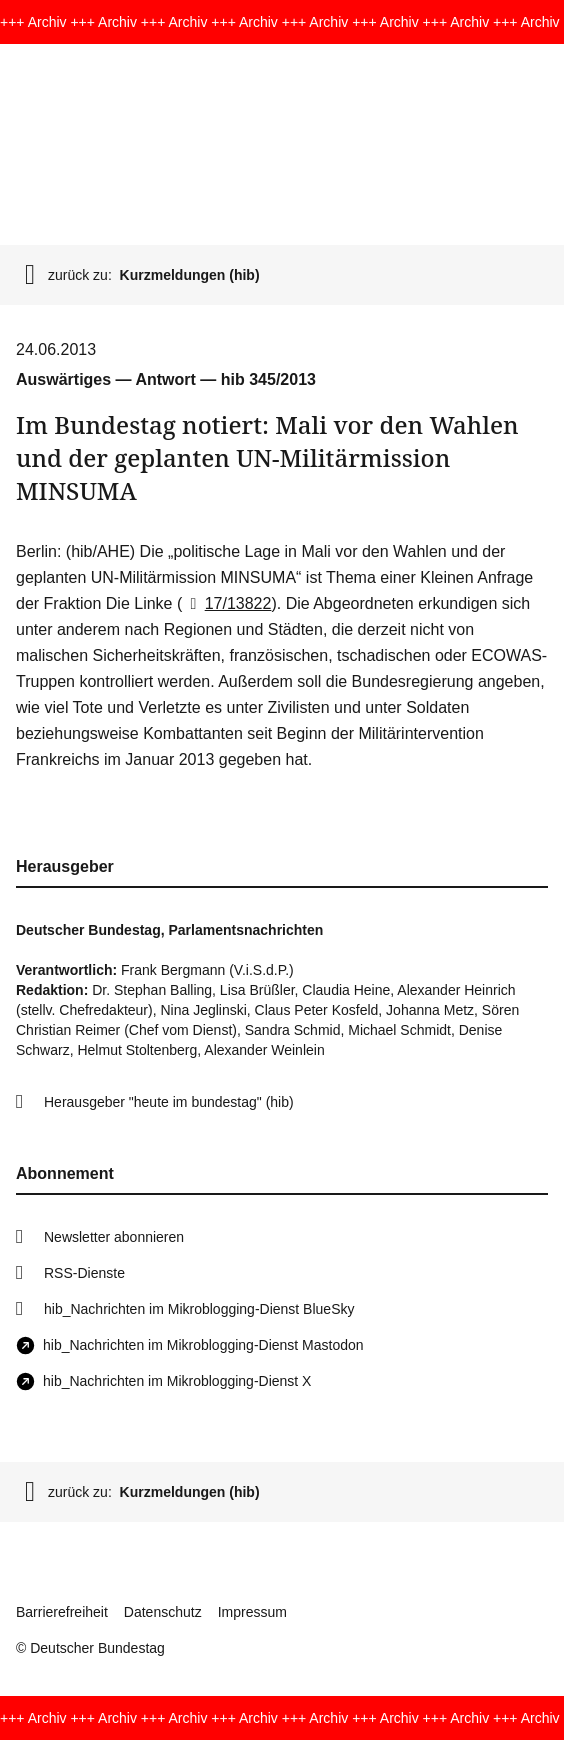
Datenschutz (163, 1612)
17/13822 (226, 603)
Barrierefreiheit (62, 1612)
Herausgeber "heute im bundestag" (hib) (169, 1102)
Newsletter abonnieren (114, 1237)
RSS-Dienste (84, 1273)
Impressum (252, 1612)
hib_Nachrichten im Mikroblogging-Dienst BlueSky (199, 1309)
